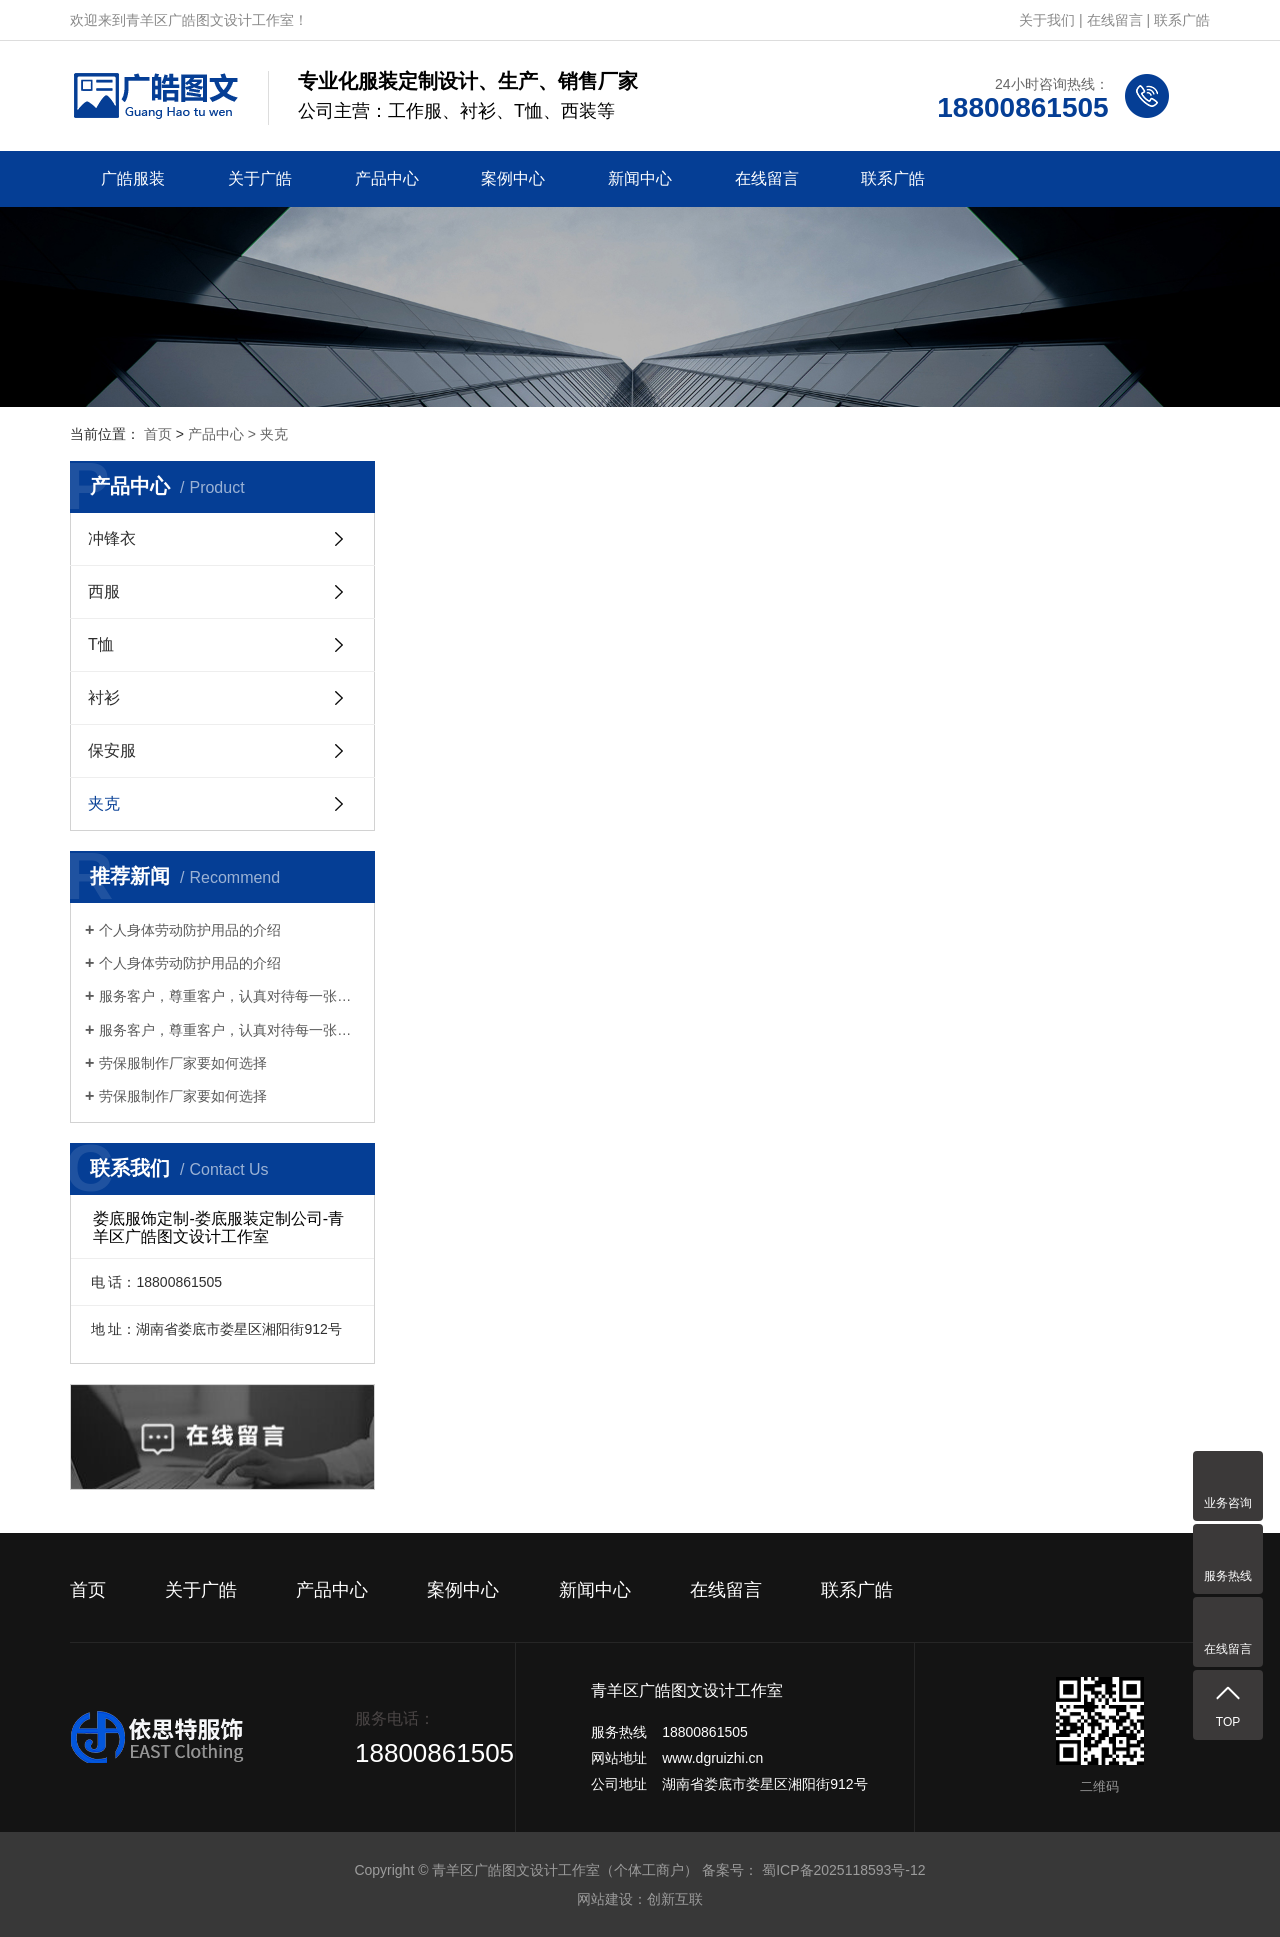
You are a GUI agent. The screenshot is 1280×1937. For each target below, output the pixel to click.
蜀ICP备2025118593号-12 (843, 1870)
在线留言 (1115, 20)
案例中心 (513, 178)
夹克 (274, 434)
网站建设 (605, 1899)
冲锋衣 (112, 538)
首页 (158, 434)
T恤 (101, 644)
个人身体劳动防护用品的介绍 (190, 930)
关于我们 (1047, 20)
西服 (104, 591)
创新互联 (675, 1899)
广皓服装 (133, 178)
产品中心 (387, 178)
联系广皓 (1182, 20)
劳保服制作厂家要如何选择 (183, 1063)
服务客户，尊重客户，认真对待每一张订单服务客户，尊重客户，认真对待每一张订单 (229, 996)
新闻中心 (640, 178)
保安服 (112, 750)
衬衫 (104, 697)
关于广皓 (260, 178)
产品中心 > (224, 434)
